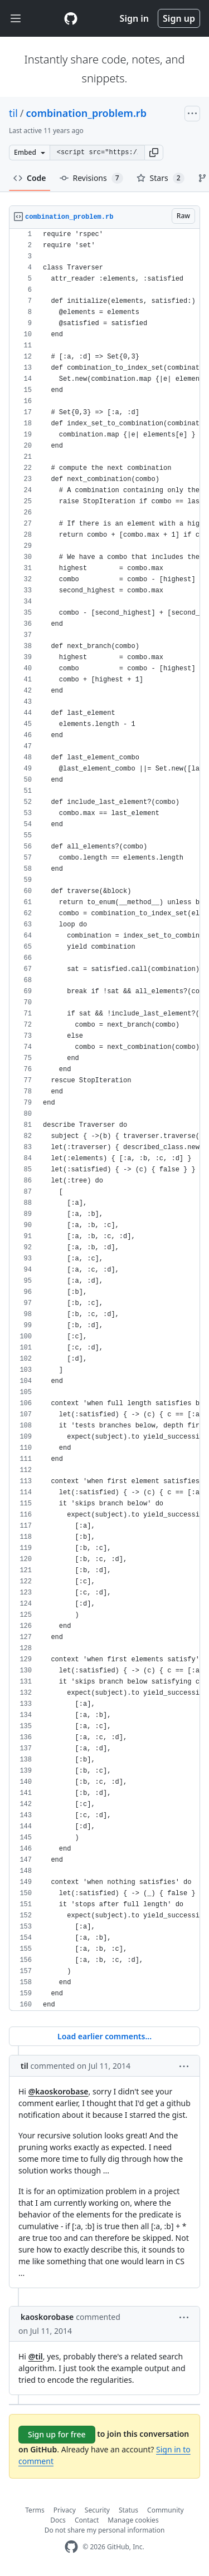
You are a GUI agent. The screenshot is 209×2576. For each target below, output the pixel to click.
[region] (104, 1120)
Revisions (91, 178)
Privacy (65, 2510)
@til (35, 2356)
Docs (58, 2520)
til (13, 113)
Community (165, 2510)
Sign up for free (57, 2434)
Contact (87, 2520)
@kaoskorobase (58, 2091)
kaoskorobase (47, 2317)
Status (128, 2510)
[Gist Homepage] (70, 18)
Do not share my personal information (105, 2530)
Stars (160, 178)
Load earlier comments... (104, 2036)
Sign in (134, 18)
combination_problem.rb (86, 113)
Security (97, 2510)
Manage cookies (133, 2520)
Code (29, 178)
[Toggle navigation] (15, 19)
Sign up (179, 18)
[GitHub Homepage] (71, 2547)
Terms (35, 2510)
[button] (153, 152)
